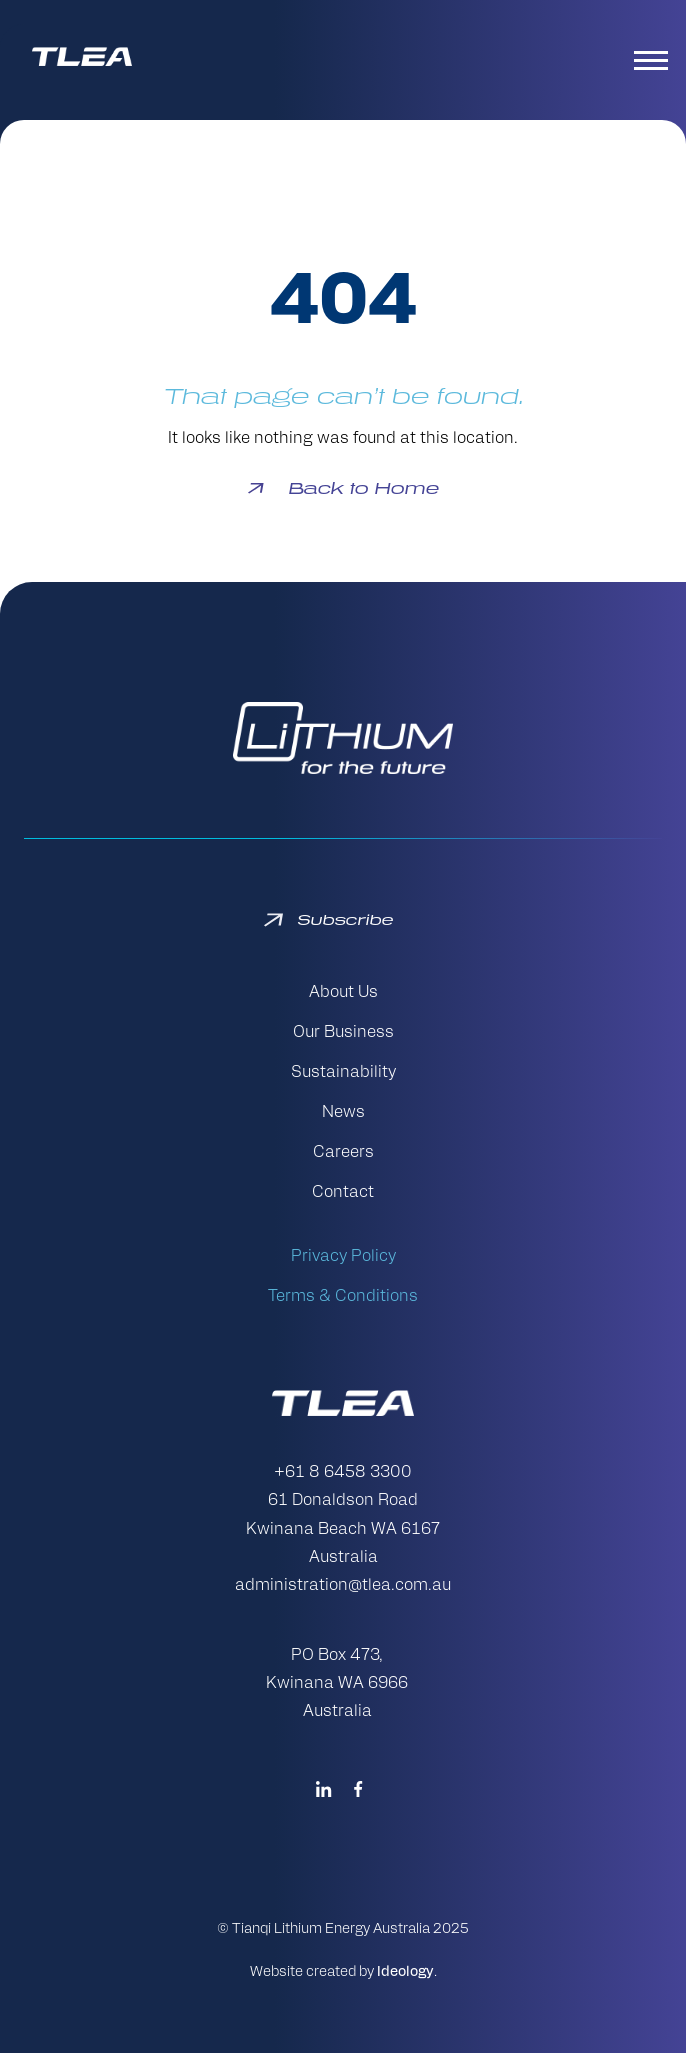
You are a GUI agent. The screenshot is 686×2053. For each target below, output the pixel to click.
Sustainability (343, 1073)
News (343, 1113)
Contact (343, 1193)
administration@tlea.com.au (343, 1586)
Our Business (343, 1033)
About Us (343, 993)
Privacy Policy (343, 1257)
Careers (343, 1153)
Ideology (405, 1972)
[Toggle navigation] (654, 60)
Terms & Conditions (343, 1297)
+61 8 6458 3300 (343, 1473)
